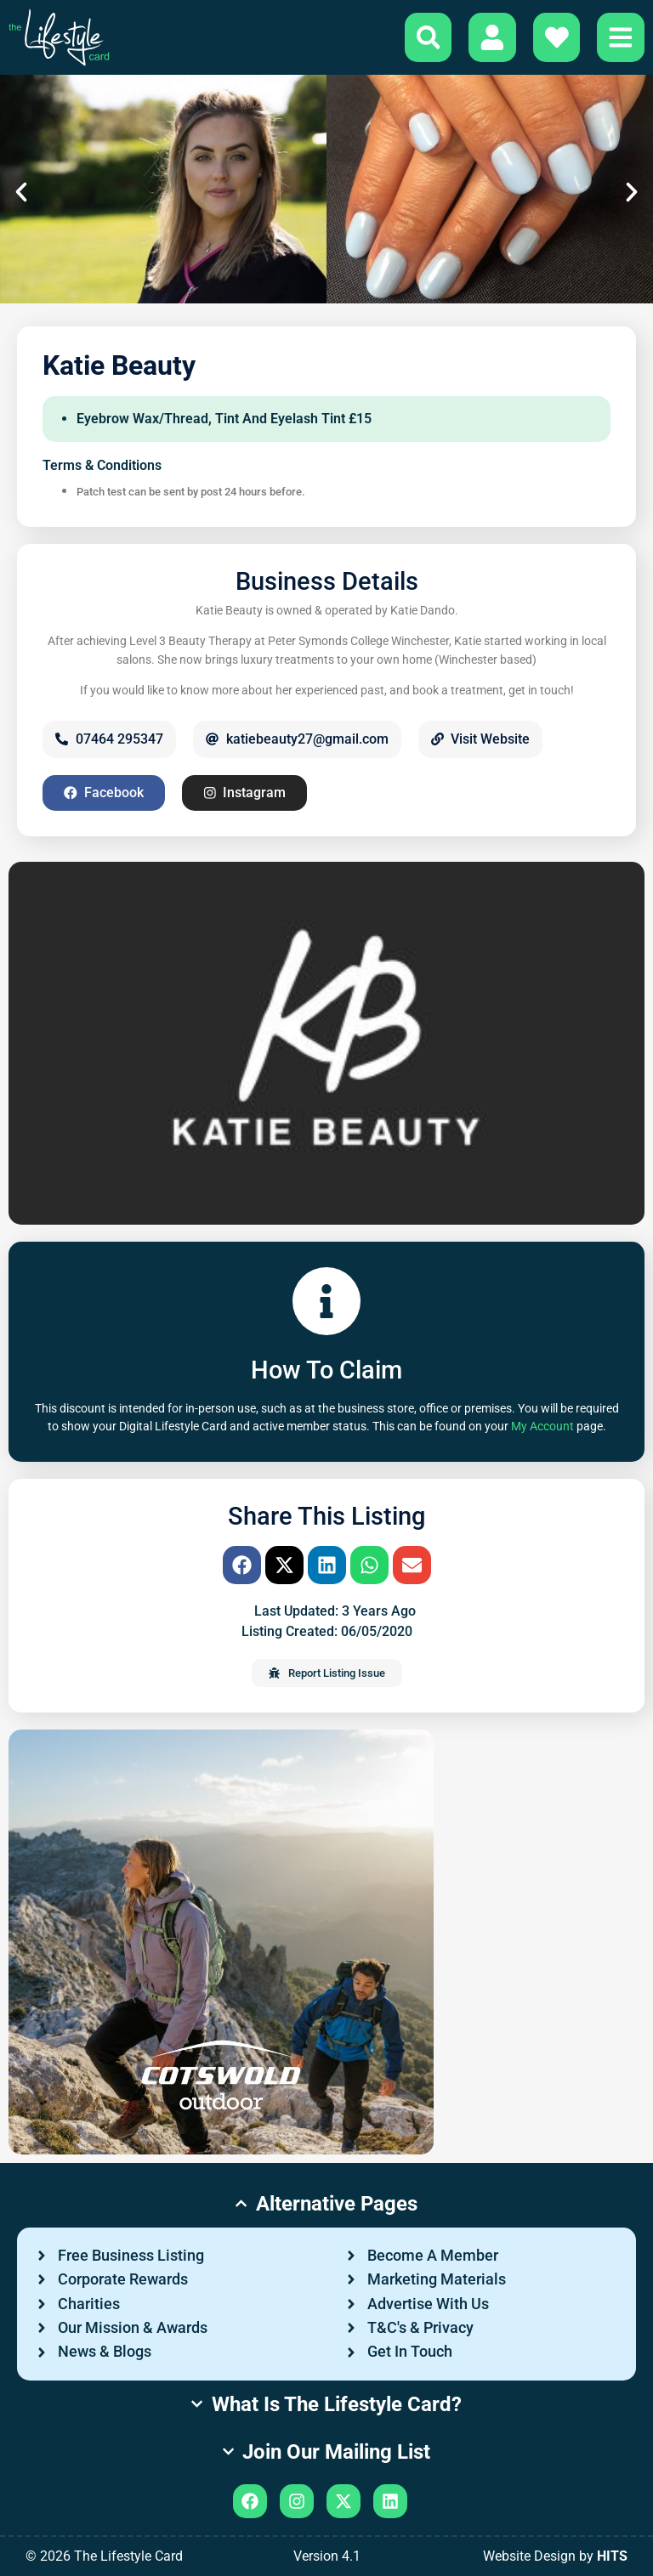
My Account (542, 1427)
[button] (21, 192)
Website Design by (555, 2556)
